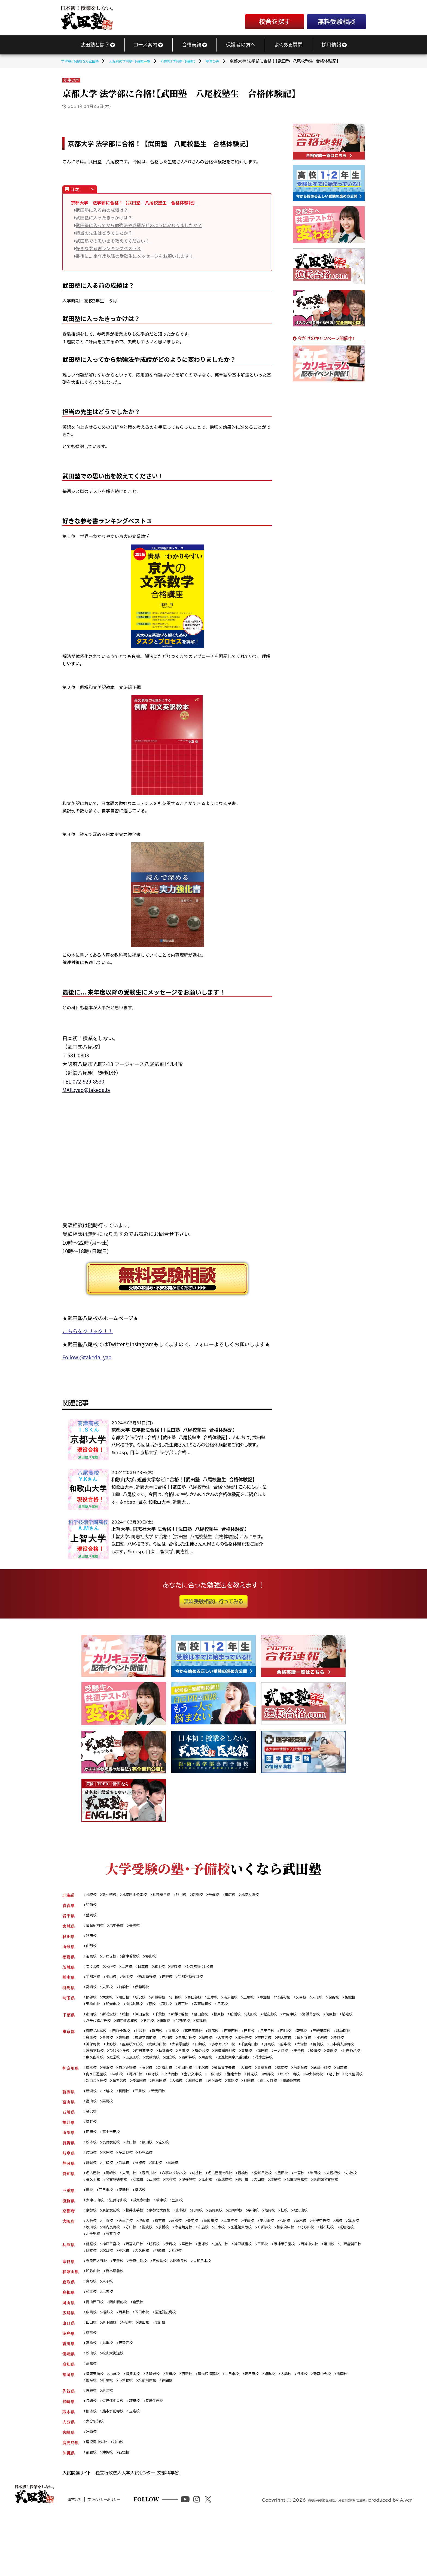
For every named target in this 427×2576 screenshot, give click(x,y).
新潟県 (68, 2119)
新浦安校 (112, 2022)
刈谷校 (211, 2206)
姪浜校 (293, 2427)
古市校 (268, 2271)
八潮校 (276, 2011)
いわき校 (112, 1961)
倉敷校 (145, 2351)
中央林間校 (96, 2101)
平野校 (110, 2264)
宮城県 (68, 1928)
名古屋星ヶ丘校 (237, 2206)
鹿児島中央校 (98, 2500)
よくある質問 (288, 44)
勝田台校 (215, 2022)
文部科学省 (168, 2531)
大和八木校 (217, 2308)
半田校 (344, 2206)
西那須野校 (155, 1982)
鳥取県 (68, 2329)
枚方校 (169, 2264)
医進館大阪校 (292, 2271)
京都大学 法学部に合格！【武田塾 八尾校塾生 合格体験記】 (134, 202)
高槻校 (187, 2264)
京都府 (68, 2253)
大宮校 (110, 2004)
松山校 (92, 2406)
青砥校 (339, 2062)
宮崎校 (92, 2489)
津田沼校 (149, 2022)
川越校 (187, 2004)
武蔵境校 (282, 2069)
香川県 (68, 2395)
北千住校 (287, 2047)
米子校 (110, 2329)
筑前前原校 (173, 2435)
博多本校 (139, 2427)
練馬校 (114, 2047)
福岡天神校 (96, 2427)
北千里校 (161, 2279)
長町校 (141, 1928)
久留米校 (161, 2427)
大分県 (68, 2478)
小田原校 (197, 2087)
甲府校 (92, 2163)
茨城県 (68, 1971)
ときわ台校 (191, 2069)
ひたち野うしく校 (214, 1971)
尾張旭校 (242, 2214)
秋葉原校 (247, 2062)
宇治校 (275, 2253)
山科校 (194, 2253)
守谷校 (186, 1971)
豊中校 (205, 2264)
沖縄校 (110, 2511)
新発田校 (167, 2119)
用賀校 (110, 2062)
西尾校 (203, 2214)
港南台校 (327, 2087)
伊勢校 (128, 2232)
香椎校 (181, 2427)
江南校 (262, 2214)
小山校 (114, 1982)
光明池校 (139, 2279)
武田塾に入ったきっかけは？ (104, 217)
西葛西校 (250, 2040)
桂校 (309, 2253)
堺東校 (151, 2264)
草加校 (286, 2004)
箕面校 (106, 2271)
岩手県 (68, 1917)
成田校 (272, 2022)
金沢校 (92, 2141)
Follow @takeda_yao (87, 1357)
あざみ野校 (132, 2087)
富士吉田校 (114, 2163)
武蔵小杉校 (351, 2087)
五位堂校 (169, 2308)
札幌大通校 (270, 1895)
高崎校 (92, 1993)
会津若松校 (136, 1961)
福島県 (68, 1960)
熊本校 (92, 2467)
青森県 (68, 1906)
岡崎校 (114, 2206)
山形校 (92, 1950)
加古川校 (238, 2290)
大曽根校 (94, 2214)
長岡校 (128, 2119)
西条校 (128, 2362)
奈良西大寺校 (98, 2308)
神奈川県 (70, 2087)
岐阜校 (92, 2185)
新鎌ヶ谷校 (191, 2022)
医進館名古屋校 (131, 2221)
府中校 (348, 2054)
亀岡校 (293, 2253)
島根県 (68, 2340)
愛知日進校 (286, 2206)
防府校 (169, 2373)
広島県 (68, 2362)
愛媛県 (68, 2406)
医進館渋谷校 (314, 2062)
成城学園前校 (175, 2047)
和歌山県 (70, 2318)
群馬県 (68, 1993)
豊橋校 (264, 2206)
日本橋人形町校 (136, 2062)
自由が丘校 (222, 2047)
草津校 (171, 2243)
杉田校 (340, 2101)
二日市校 (250, 2427)
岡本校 (141, 2297)
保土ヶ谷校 (96, 2108)
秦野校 (310, 2094)
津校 (90, 2232)
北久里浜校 (141, 2101)
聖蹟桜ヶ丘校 (175, 2054)
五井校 (194, 2029)
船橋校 (253, 2022)
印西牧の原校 (169, 2029)
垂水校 (177, 2297)
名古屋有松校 (98, 2221)
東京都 (68, 2040)
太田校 (110, 1993)
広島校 (92, 2362)
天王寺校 (130, 2264)
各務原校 (153, 2185)
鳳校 (90, 2271)
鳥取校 (92, 2329)
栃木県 (68, 1982)
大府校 (222, 2214)
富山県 (68, 2130)
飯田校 (155, 2174)
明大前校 (331, 2047)
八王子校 (290, 2040)
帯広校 (248, 1895)
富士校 (165, 2195)
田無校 (252, 2054)
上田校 (137, 2174)
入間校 (345, 2004)
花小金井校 (139, 2076)
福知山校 (327, 2253)
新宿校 (229, 2040)
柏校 (130, 2022)
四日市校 (108, 2232)
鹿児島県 (70, 2500)
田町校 (270, 2040)
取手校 (168, 1971)
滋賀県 (68, 2242)
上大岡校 (200, 2094)
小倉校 (118, 2427)
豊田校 (308, 2206)
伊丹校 (181, 2290)
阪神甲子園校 (309, 2290)
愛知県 (68, 2206)
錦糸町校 (94, 2047)
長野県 (68, 2174)
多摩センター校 (277, 2054)
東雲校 (343, 2069)
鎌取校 (212, 2029)
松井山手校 (141, 2253)
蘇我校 (252, 2029)
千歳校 (230, 1895)
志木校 (227, 2004)
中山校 (140, 2094)
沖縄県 (68, 2511)
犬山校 (321, 2214)
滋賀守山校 (122, 2243)
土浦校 (132, 1971)
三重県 (68, 2232)
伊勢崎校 (149, 1993)
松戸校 (235, 2022)
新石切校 (116, 2279)
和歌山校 (94, 2319)
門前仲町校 (126, 2040)
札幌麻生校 (171, 1895)
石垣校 (128, 2511)
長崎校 (92, 2456)
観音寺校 (130, 2395)
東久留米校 (217, 2069)
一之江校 (112, 2069)
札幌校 (92, 1895)
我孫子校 (232, 2029)
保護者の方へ (240, 44)
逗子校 (118, 2101)
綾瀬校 (151, 2069)
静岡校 (92, 2195)
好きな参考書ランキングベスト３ (108, 248)
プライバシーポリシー (129, 2568)
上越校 (110, 2119)
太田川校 (134, 2206)
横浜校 (110, 2087)
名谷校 (236, 2297)
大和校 (266, 2087)
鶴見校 (291, 2094)
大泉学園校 (229, 2054)
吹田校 (124, 2271)
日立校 (150, 1971)
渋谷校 (110, 2054)
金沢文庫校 (224, 2094)
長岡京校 (232, 2253)
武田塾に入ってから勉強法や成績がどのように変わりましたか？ (139, 225)
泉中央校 (120, 1928)
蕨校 (197, 2011)
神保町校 (130, 2054)
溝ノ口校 (160, 2094)
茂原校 (92, 2029)
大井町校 (264, 2047)
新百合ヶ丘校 (169, 2101)
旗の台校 (288, 2062)
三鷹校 (268, 2062)
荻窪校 (328, 2040)
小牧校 (114, 2214)
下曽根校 (149, 2435)
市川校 (92, 2022)
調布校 (244, 2047)
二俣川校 (249, 2094)
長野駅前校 (114, 2174)
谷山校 (123, 2500)
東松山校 (130, 2011)
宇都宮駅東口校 (203, 1982)
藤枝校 (147, 2195)
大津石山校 (96, 2243)
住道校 (268, 2264)
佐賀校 (92, 2445)
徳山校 (151, 2373)
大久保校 (197, 2297)
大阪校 (92, 2264)
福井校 (92, 2152)
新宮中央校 (351, 2427)
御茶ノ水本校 (98, 2040)
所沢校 (147, 2004)
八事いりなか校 (185, 2206)
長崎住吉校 (163, 2456)
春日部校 (207, 2004)
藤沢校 (155, 2087)
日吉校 (92, 2094)
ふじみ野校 (177, 2011)
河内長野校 (146, 2271)
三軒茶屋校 (351, 2040)
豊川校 (303, 2214)
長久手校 (134, 2214)
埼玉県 (68, 2004)
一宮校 (326, 2206)
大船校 (260, 2101)
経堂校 (240, 2069)
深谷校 (92, 2011)
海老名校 (195, 2101)
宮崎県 (68, 2489)
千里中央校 (349, 2264)
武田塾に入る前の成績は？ (102, 210)
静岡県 (68, 2195)
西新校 (199, 2427)
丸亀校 (110, 2395)
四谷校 (310, 2040)
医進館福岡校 (224, 2427)
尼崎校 (218, 2297)
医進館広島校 (175, 2362)
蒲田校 (92, 2069)
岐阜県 (68, 2185)
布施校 (250, 2271)
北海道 (68, 1895)
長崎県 (68, 2456)
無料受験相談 (336, 22)
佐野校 (177, 1982)
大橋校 (311, 2427)
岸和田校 (288, 2264)
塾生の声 (71, 80)
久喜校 (327, 2004)
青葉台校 (286, 2087)
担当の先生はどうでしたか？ (104, 233)
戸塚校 (180, 2094)
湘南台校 (271, 2094)
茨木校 (327, 2264)
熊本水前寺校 (116, 2467)
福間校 (195, 2435)
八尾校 (309, 2264)
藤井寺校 (183, 2279)
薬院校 (110, 2435)
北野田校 (94, 2279)
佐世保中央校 (116, 2456)
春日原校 (272, 2427)
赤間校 (92, 2435)
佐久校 (173, 2174)
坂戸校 (231, 2011)
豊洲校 (169, 2069)
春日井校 (157, 2206)
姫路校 (92, 2290)
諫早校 (141, 2456)
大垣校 (110, 2185)
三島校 (183, 2195)
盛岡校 (92, 1917)
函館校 (212, 1895)
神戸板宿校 (262, 2290)
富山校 (92, 2130)
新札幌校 (112, 1895)
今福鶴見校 (227, 2271)
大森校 (92, 2062)
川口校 (128, 2004)
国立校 (302, 2069)
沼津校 (128, 2195)
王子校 (132, 2069)
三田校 (285, 2290)
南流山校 (292, 2022)
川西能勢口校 (116, 2297)
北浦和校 (306, 2004)
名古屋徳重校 (161, 2214)
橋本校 (307, 2087)
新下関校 (112, 2373)
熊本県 (68, 2467)
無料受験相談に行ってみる (213, 1601)
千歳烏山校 (307, 2054)
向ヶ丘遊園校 (116, 2094)
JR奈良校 (192, 2308)
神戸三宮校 (114, 2290)
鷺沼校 (322, 2101)
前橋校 (128, 1993)
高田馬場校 (207, 2040)
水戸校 (114, 1971)
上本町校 (248, 2264)
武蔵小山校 (203, 2054)
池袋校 (148, 2040)
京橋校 (205, 2271)
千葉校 (169, 2022)
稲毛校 (110, 2029)
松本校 (92, 2174)
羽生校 (213, 2011)
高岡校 (110, 2130)
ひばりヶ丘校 (195, 2062)
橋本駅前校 (118, 2319)
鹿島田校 (240, 2101)
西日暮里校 (223, 2062)
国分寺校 (353, 2047)
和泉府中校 (342, 2271)
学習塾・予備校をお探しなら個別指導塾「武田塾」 (320, 2567)
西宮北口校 (141, 2290)
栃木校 (132, 1982)
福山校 (110, 2362)
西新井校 (323, 2069)
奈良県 (68, 2308)
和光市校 (153, 2011)
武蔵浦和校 (253, 2011)
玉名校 (141, 2467)
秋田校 (92, 1939)
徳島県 (68, 2384)
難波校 (187, 2271)
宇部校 (132, 2373)
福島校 (92, 1961)
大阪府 (68, 2264)
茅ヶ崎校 (302, 2101)
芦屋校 (199, 2290)
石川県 (68, 2141)
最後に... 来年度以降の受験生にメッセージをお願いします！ (135, 256)
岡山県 (68, 2351)
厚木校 (92, 2087)
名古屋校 (94, 2206)
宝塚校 (218, 2290)
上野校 (151, 2054)
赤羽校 (199, 2047)
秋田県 (68, 1939)
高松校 (92, 2395)
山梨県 (68, 2163)
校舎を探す (274, 22)
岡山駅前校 (122, 2351)
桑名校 (147, 2232)
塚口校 (159, 2297)
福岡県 (68, 2427)
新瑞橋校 (282, 2214)
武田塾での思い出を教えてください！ (113, 240)
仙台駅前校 (96, 1928)
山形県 (68, 1950)
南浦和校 (248, 2004)
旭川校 (194, 1895)
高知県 (68, 2416)
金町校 (132, 2047)
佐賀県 (68, 2445)
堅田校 (190, 2243)
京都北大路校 (169, 2253)
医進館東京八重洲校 (104, 2076)
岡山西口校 (96, 2351)
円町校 (212, 2253)
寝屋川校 (225, 2264)
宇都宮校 (94, 1982)
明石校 (163, 2290)
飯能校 (110, 2011)
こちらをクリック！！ (87, 1331)
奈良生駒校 (145, 2308)
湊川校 (92, 2297)
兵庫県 (68, 2290)
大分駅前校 (96, 2478)
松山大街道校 (116, 2406)
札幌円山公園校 (140, 1895)
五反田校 (260, 2069)
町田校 (166, 2040)
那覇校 (92, 2511)
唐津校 (110, 2445)
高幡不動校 (167, 2062)
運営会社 (94, 2568)
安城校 (185, 2214)
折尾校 (128, 2435)
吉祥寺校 (309, 2047)
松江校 (92, 2340)
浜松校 (110, 2195)
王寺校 (123, 2308)
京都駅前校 (114, 2253)
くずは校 (319, 2271)
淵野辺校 (280, 2101)
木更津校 (314, 2022)
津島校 (339, 2214)
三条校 (147, 2119)
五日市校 (149, 2362)
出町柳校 (254, 2253)
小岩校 (92, 2054)
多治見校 (130, 2185)
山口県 (68, 2373)
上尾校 (268, 2004)
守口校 (169, 2271)
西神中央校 (337, 2290)
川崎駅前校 (122, 2108)
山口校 (92, 2373)
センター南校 (333, 2094)
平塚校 (217, 2087)
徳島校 (92, 2384)
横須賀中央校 (242, 2087)
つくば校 (94, 1971)
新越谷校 (167, 2004)
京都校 (92, 2253)
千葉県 (68, 2022)
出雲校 (110, 2340)
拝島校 (330, 2054)
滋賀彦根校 (149, 2243)
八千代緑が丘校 (136, 2029)
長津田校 (217, 2101)
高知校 (92, 2417)
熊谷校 (92, 2004)
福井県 (68, 2152)
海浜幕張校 (338, 2022)
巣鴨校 (151, 2047)
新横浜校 (175, 2087)
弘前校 (92, 1906)
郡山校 (159, 1961)
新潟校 (92, 2119)
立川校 (185, 2040)
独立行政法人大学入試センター (125, 2531)
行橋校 (329, 2427)
